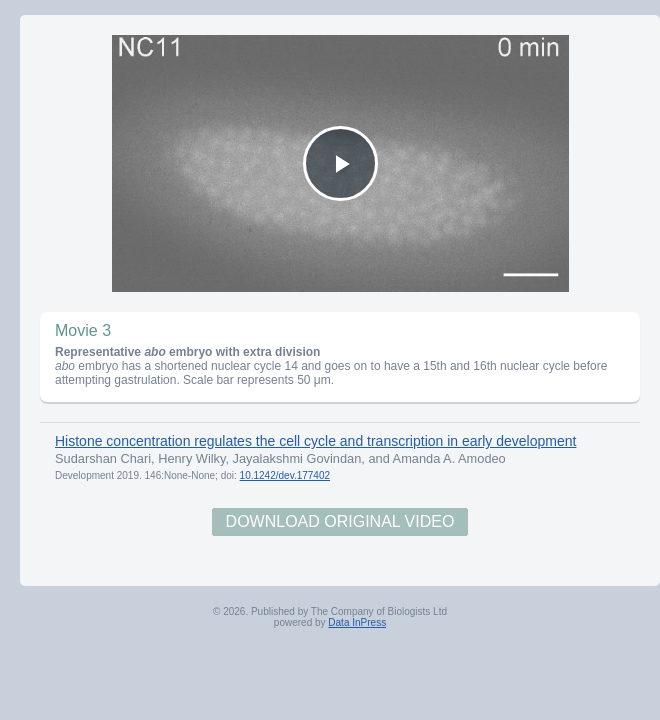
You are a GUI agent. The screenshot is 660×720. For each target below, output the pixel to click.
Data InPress (357, 622)
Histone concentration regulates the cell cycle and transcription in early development (315, 441)
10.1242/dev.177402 (285, 475)
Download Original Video (340, 521)
